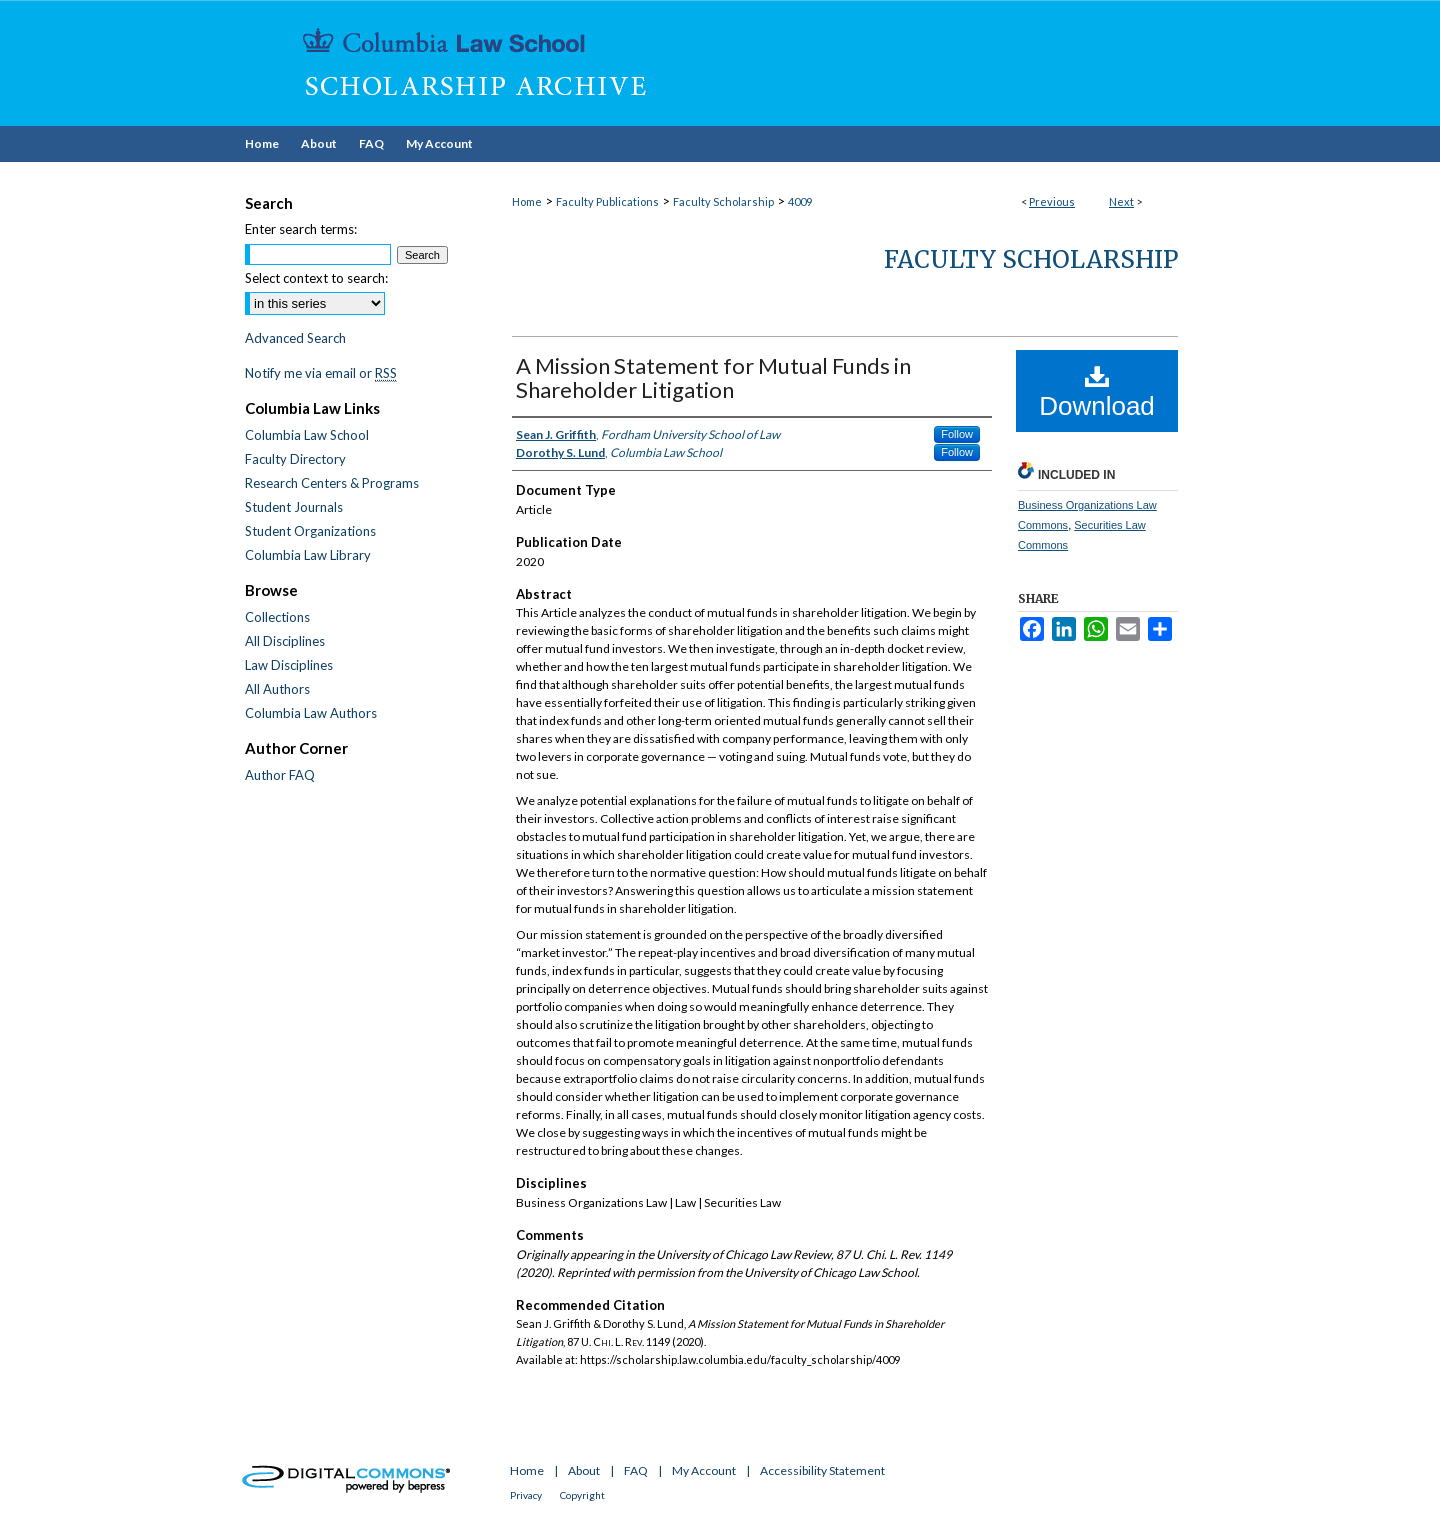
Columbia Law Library (308, 555)
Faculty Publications (607, 201)
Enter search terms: (301, 229)
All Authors (277, 689)
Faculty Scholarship (723, 201)
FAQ (636, 1470)
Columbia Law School (307, 435)
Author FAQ (280, 775)
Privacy (526, 1495)
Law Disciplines (289, 665)
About (584, 1470)
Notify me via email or (321, 373)
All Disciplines (285, 641)
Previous (1052, 201)
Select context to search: (316, 278)
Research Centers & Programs (332, 483)
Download (1097, 392)
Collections (277, 617)
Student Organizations (310, 531)
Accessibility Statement (822, 1470)
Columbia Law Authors (311, 713)
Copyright (582, 1495)
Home (527, 201)
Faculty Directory (295, 459)
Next (1121, 201)
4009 (800, 201)
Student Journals (294, 507)
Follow (957, 434)
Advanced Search (295, 338)
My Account (704, 1470)
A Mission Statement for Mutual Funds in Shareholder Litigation (713, 377)
